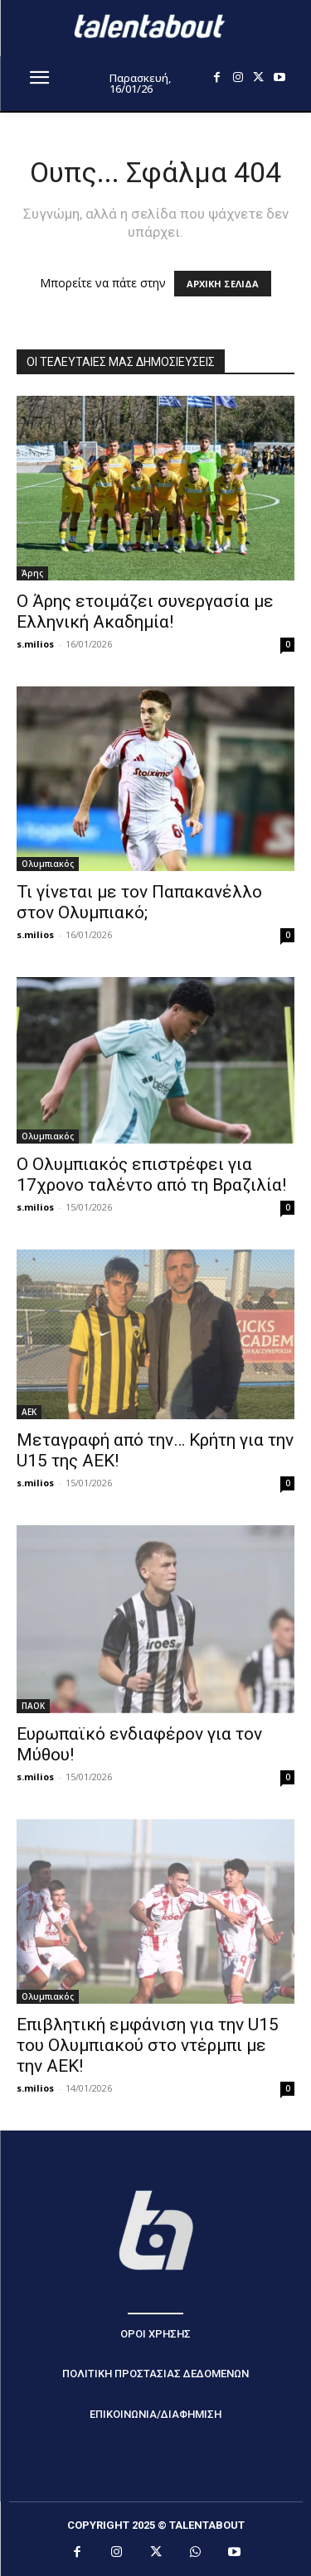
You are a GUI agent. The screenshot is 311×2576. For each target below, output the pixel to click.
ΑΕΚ (29, 1412)
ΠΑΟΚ (33, 1706)
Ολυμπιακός (48, 863)
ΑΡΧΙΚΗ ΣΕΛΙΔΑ (223, 283)
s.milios (35, 644)
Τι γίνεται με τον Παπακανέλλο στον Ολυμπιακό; (139, 902)
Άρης (32, 573)
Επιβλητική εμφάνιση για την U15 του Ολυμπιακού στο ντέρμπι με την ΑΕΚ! (148, 2045)
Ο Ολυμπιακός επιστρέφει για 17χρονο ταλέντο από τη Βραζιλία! (151, 1174)
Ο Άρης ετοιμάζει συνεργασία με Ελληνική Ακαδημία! (145, 611)
